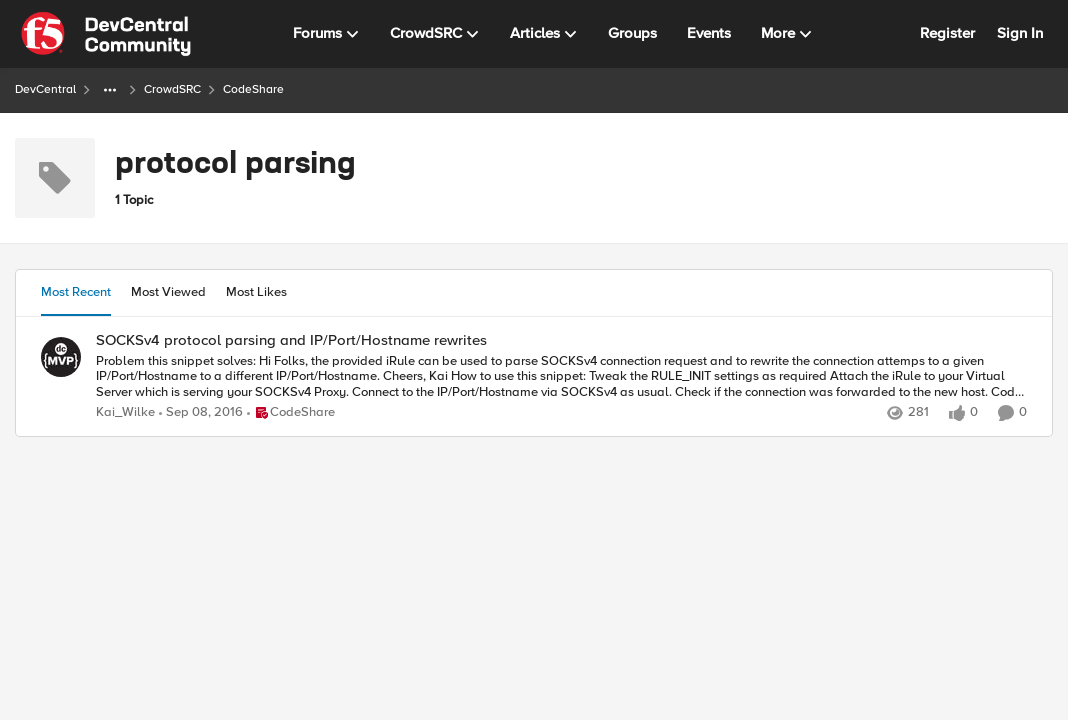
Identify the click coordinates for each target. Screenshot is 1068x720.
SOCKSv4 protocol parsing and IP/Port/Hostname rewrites (291, 340)
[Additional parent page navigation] (110, 90)
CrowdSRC (172, 89)
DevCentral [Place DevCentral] (45, 89)
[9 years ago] (201, 413)
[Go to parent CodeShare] (291, 413)
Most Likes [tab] (256, 292)
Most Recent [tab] (76, 292)
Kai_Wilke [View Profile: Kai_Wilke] (125, 412)
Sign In (1020, 33)
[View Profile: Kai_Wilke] (61, 357)
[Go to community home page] (106, 34)
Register (947, 33)
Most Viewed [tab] (168, 292)
